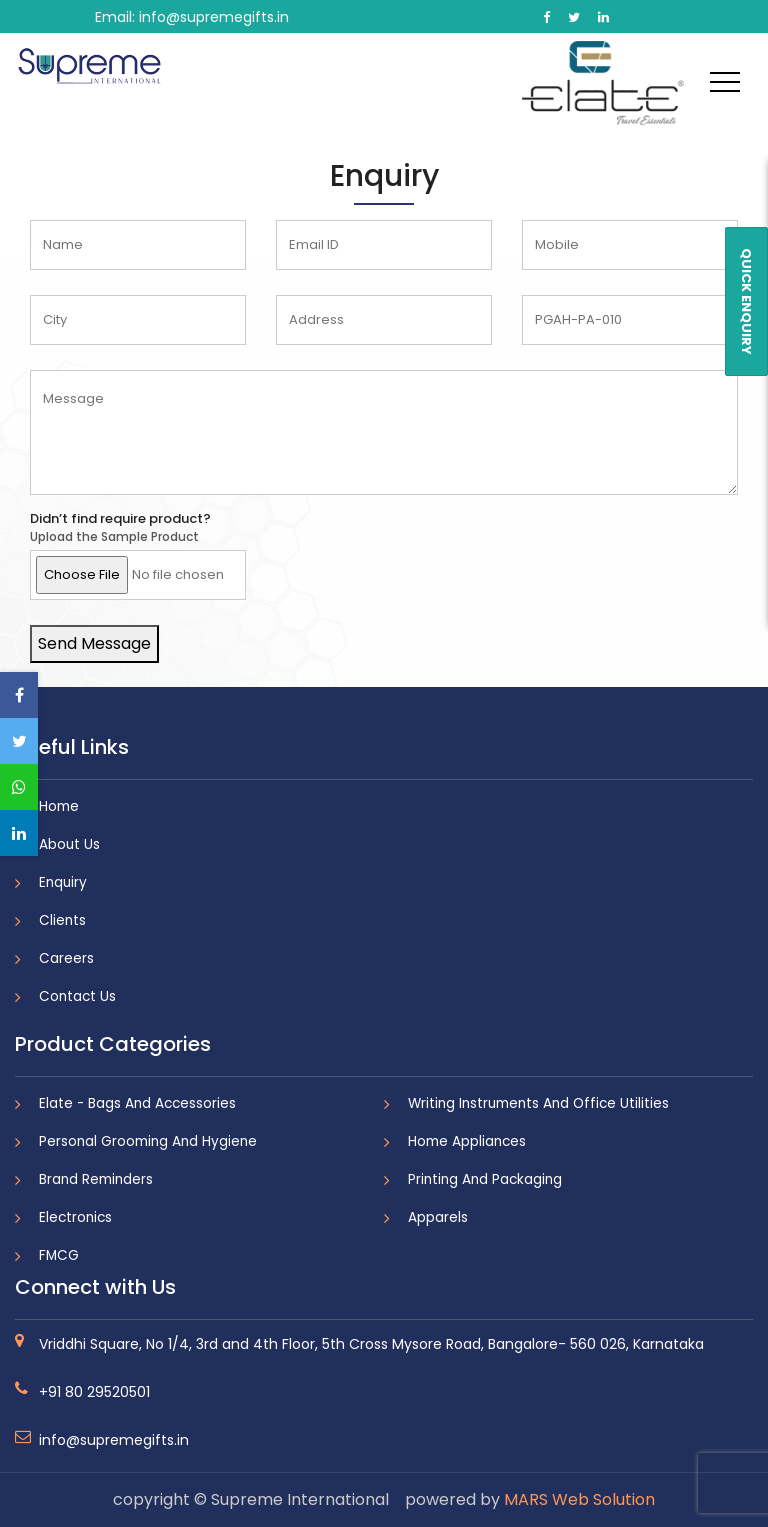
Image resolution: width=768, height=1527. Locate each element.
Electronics (75, 1217)
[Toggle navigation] (725, 81)
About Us (69, 844)
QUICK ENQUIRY (746, 301)
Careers (66, 958)
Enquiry (63, 882)
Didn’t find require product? (120, 519)
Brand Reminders (96, 1179)
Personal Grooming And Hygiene (148, 1141)
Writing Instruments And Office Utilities (538, 1103)
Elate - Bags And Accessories (137, 1103)
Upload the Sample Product (114, 537)
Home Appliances (467, 1141)
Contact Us (77, 996)
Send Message (94, 643)
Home (59, 806)
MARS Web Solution (579, 1499)
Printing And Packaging (485, 1179)
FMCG (59, 1255)
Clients (62, 920)
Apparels (438, 1217)
